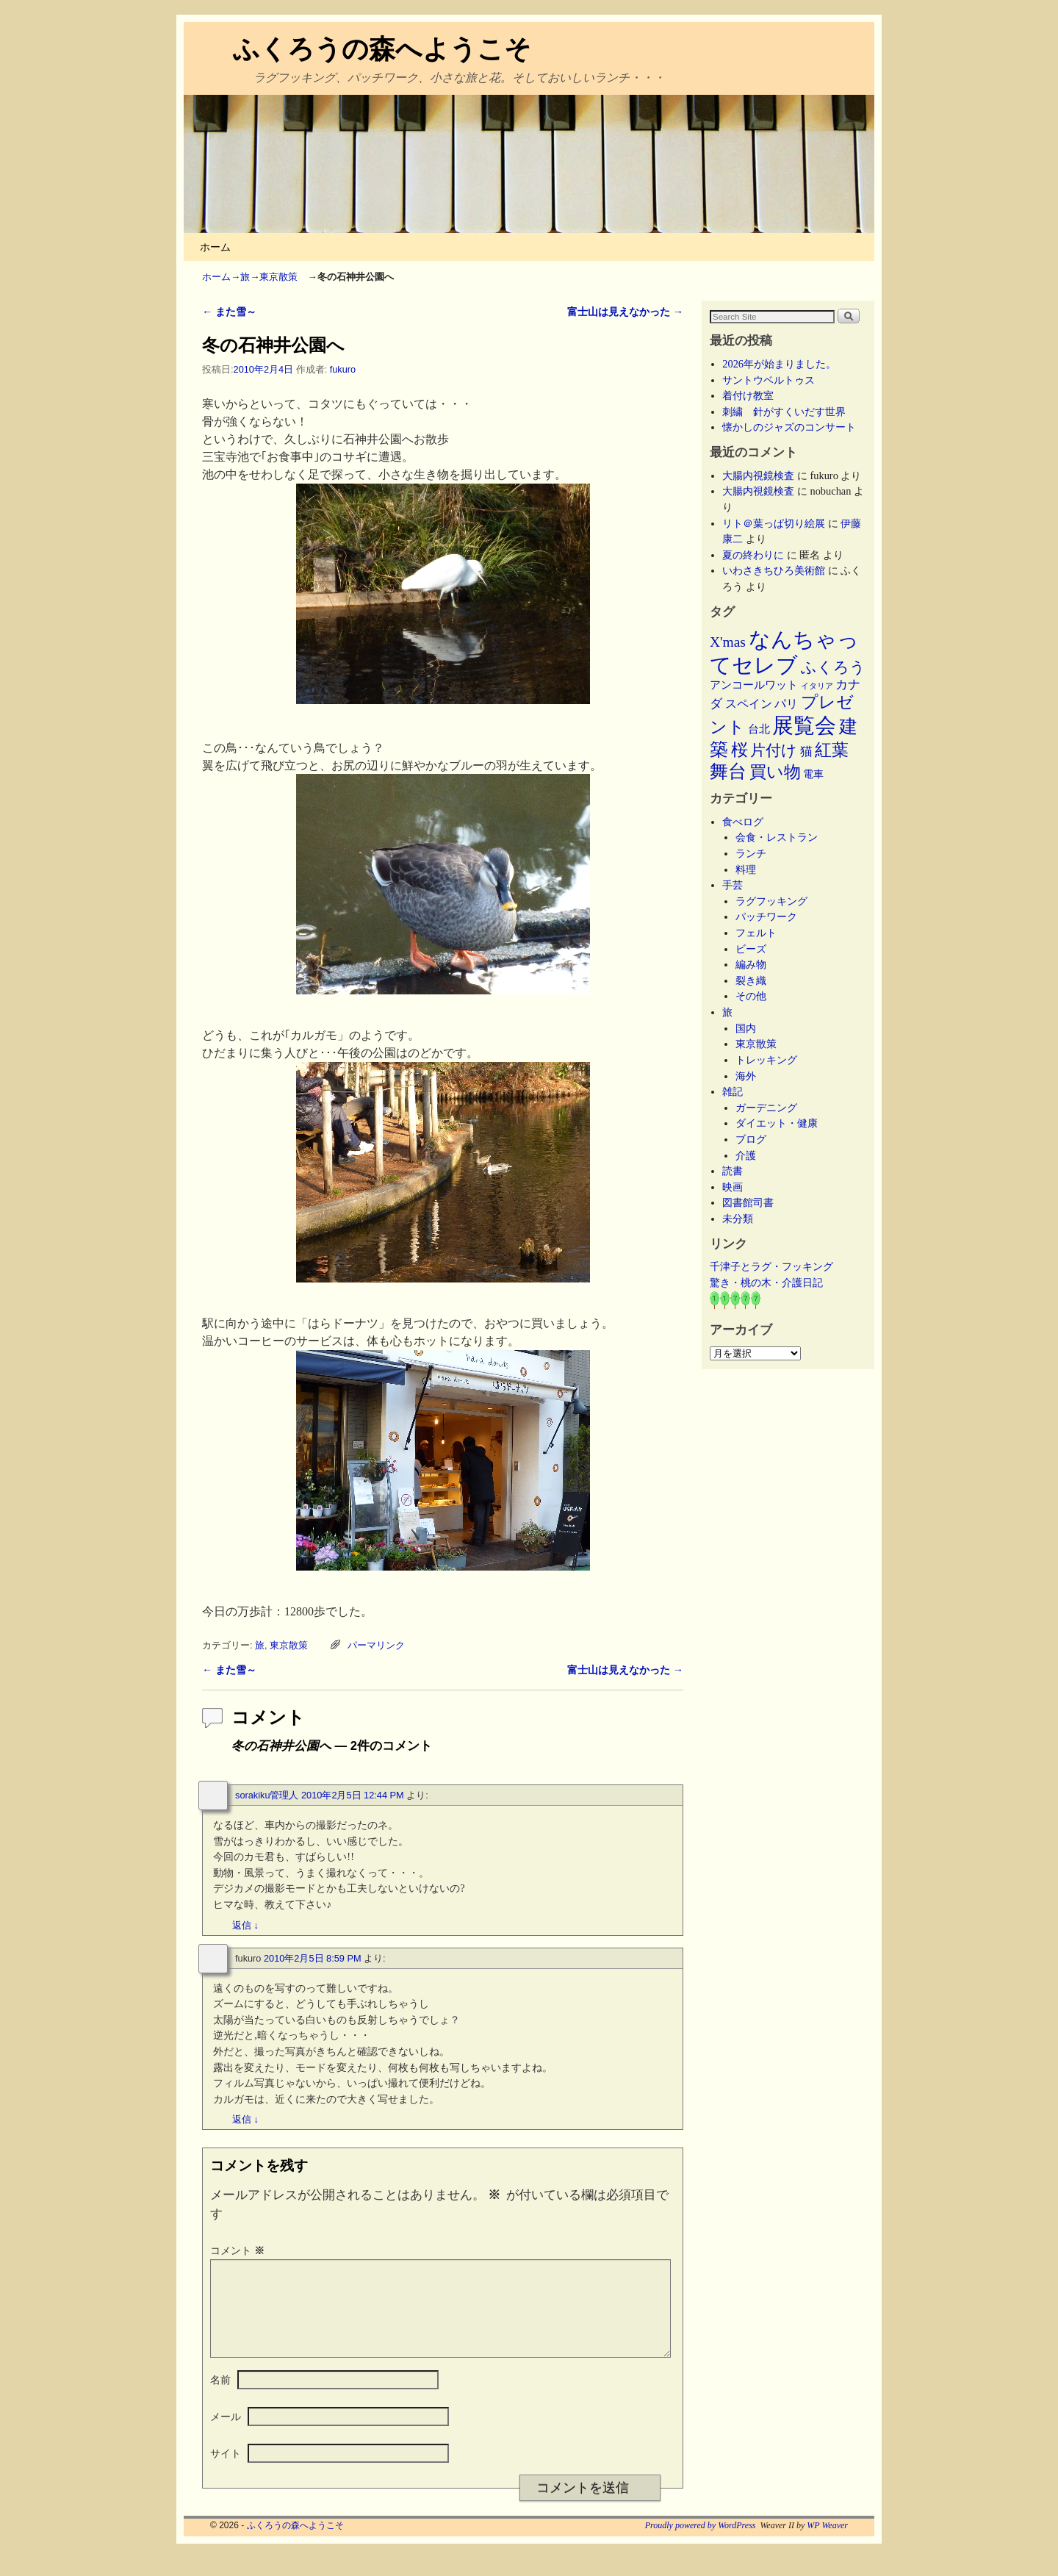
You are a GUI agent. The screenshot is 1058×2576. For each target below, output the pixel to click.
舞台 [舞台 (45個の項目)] (728, 771)
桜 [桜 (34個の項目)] (739, 749)
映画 (732, 1187)
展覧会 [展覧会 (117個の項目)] (804, 725)
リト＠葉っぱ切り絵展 (773, 523)
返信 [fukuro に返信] (245, 2119)
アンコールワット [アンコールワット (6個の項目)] (754, 685)
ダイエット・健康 (776, 1123)
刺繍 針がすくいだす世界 (784, 411)
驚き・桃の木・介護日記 (766, 1282)
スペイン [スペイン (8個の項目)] (748, 703)
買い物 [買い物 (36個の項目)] (775, 771)
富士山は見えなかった (625, 311)
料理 (745, 869)
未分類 (737, 1218)
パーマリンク (376, 1645)
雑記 (732, 1091)
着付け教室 (748, 395)
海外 (745, 1076)
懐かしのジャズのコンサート (789, 427)
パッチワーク (771, 916)
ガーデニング (766, 1107)
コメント (238, 2250)
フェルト (756, 933)
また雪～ (229, 311)
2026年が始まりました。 (779, 364)
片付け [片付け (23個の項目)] (773, 750)
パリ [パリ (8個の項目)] (786, 703)
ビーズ (750, 949)
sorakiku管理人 (266, 1795)
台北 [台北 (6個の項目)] (759, 729)
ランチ (750, 853)
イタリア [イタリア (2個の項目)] (817, 686)
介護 (745, 1155)
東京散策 (283, 276)
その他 (750, 996)
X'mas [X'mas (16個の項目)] (728, 642)
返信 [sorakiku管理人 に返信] (245, 1925)
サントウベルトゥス (768, 380)
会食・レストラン (776, 837)
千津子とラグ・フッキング (771, 1266)
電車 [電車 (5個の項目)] (813, 774)
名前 (220, 2397)
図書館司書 (748, 1202)
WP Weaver (827, 2543)
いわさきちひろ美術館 (773, 570)
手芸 (732, 885)
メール (225, 2434)
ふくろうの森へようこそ (382, 49)
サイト (225, 2471)
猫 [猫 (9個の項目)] (806, 751)
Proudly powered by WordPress (700, 2543)
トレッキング (766, 1060)
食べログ (742, 822)
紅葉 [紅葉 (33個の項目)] (832, 750)
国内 (745, 1028)
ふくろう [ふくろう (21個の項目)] (833, 667)
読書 (732, 1171)
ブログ (750, 1139)
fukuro (343, 369)
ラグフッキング (771, 901)
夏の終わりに (753, 555)
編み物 (750, 964)
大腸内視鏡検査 (758, 475)
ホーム (215, 247)
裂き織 (750, 980)
